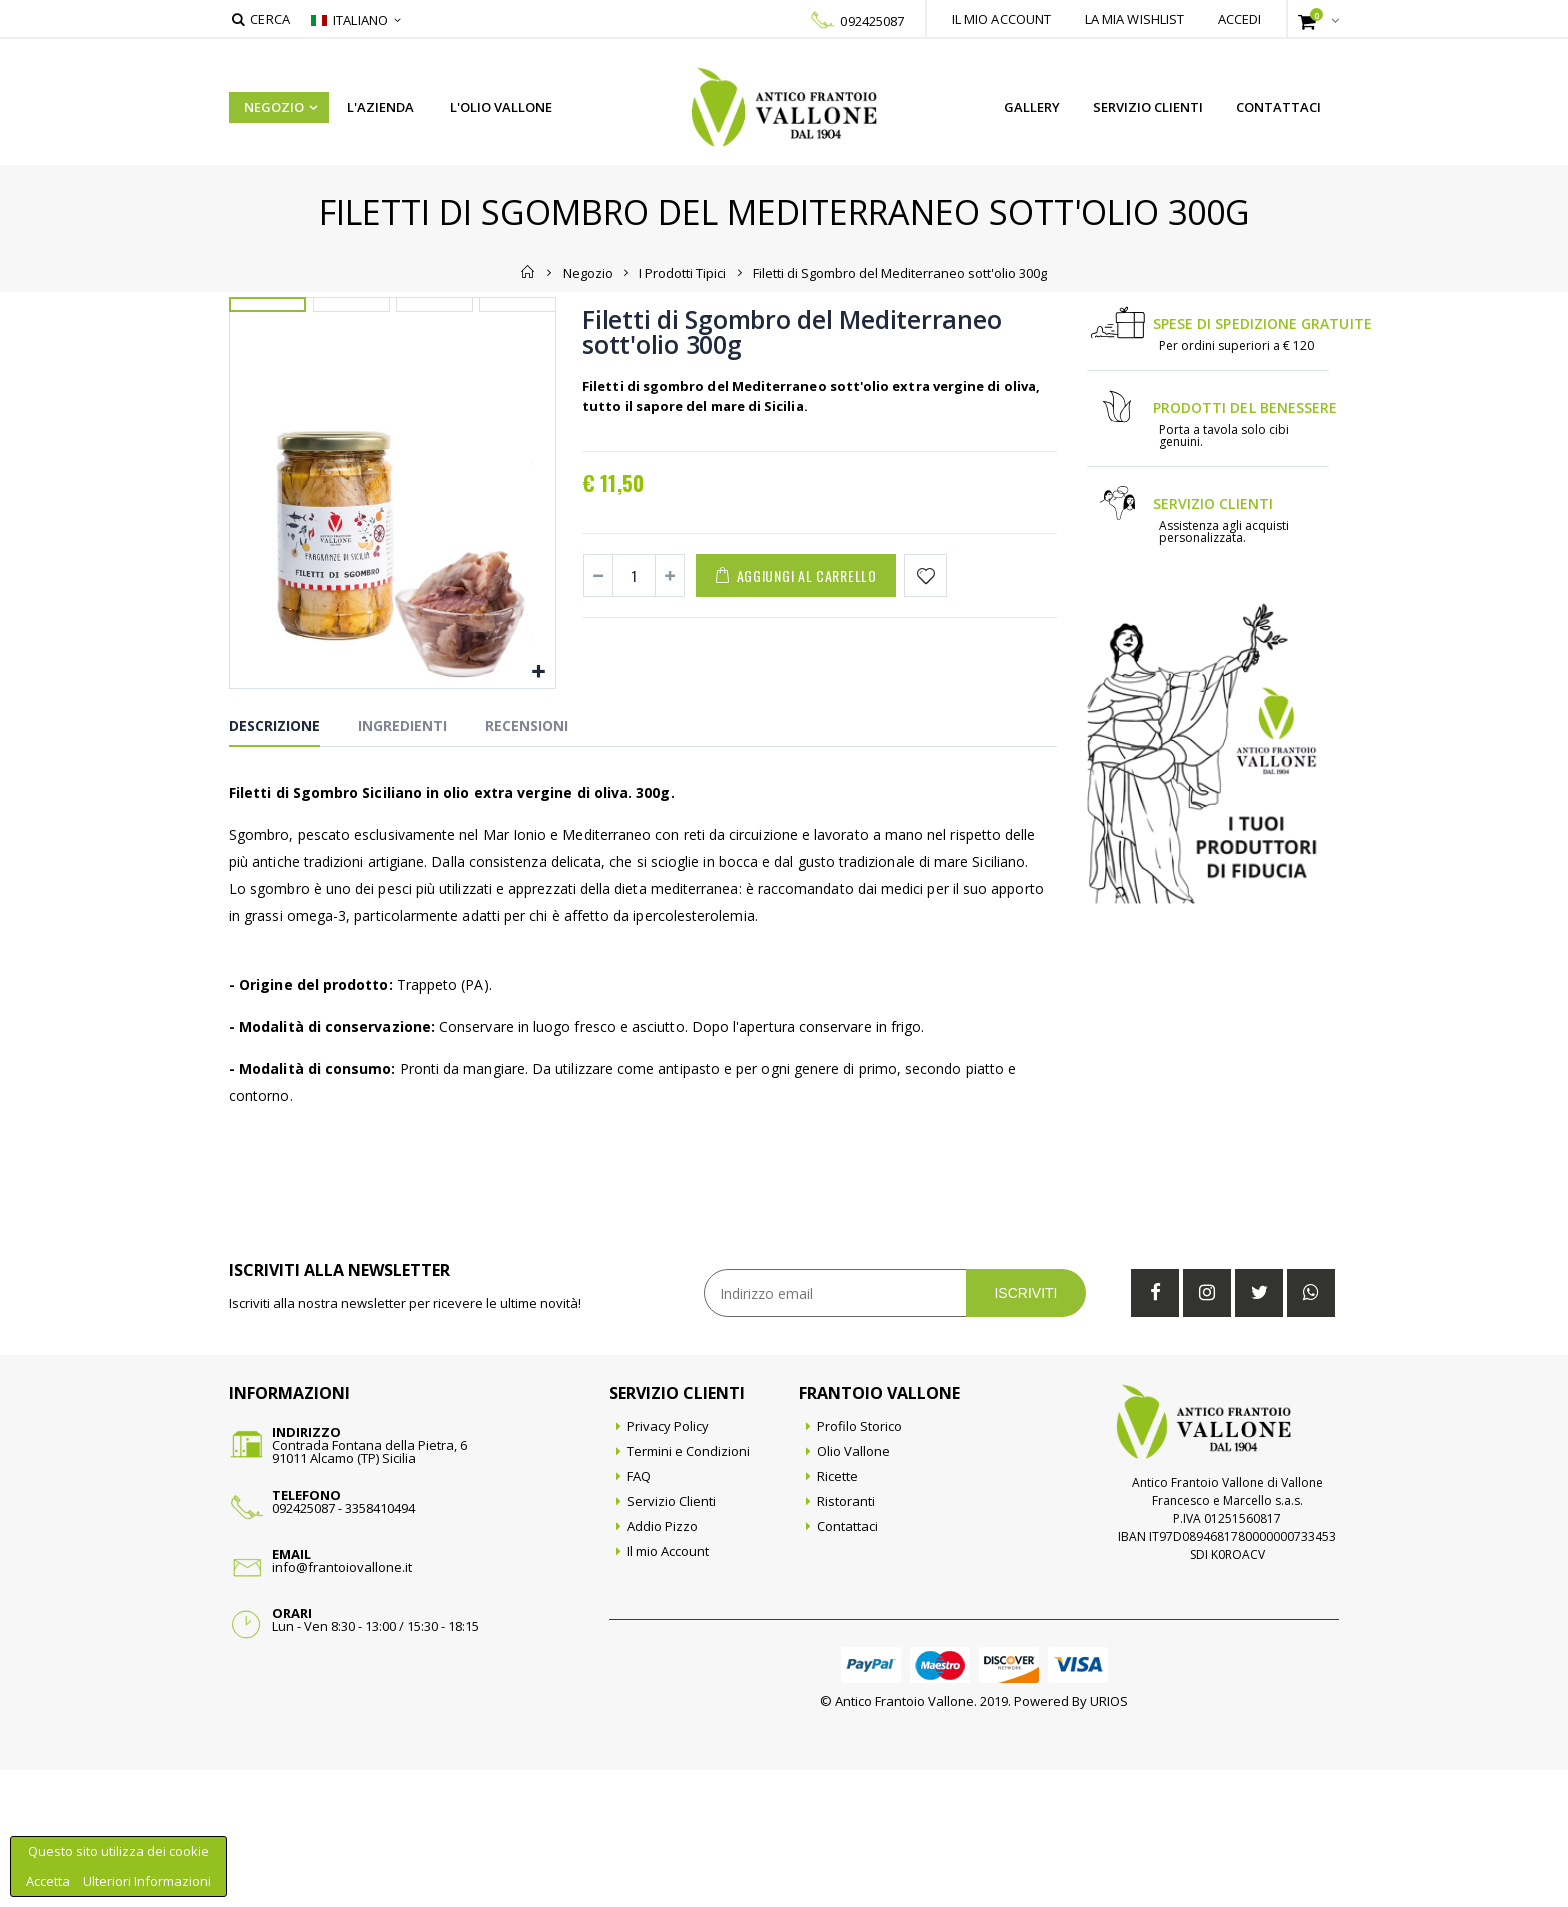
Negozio (274, 107)
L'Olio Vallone (501, 107)
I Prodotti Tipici (682, 272)
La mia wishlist (1135, 19)
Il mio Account (668, 1688)
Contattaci (1278, 107)
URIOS (1109, 1838)
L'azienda (380, 107)
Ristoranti (846, 1638)
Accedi (1240, 19)
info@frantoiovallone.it (342, 1704)
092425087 (872, 21)
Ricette (837, 1613)
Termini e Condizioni (688, 1588)
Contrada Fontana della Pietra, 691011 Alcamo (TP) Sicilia (369, 1588)
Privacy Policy (668, 1563)
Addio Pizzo (662, 1663)
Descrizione (274, 862)
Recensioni (526, 862)
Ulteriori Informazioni (147, 1881)
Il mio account (1002, 19)
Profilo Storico (859, 1563)
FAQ (639, 1613)
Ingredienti (402, 862)
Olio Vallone (853, 1588)
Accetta (49, 1881)
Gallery (1032, 107)
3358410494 (380, 1645)
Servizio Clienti (1148, 107)
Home (528, 272)
